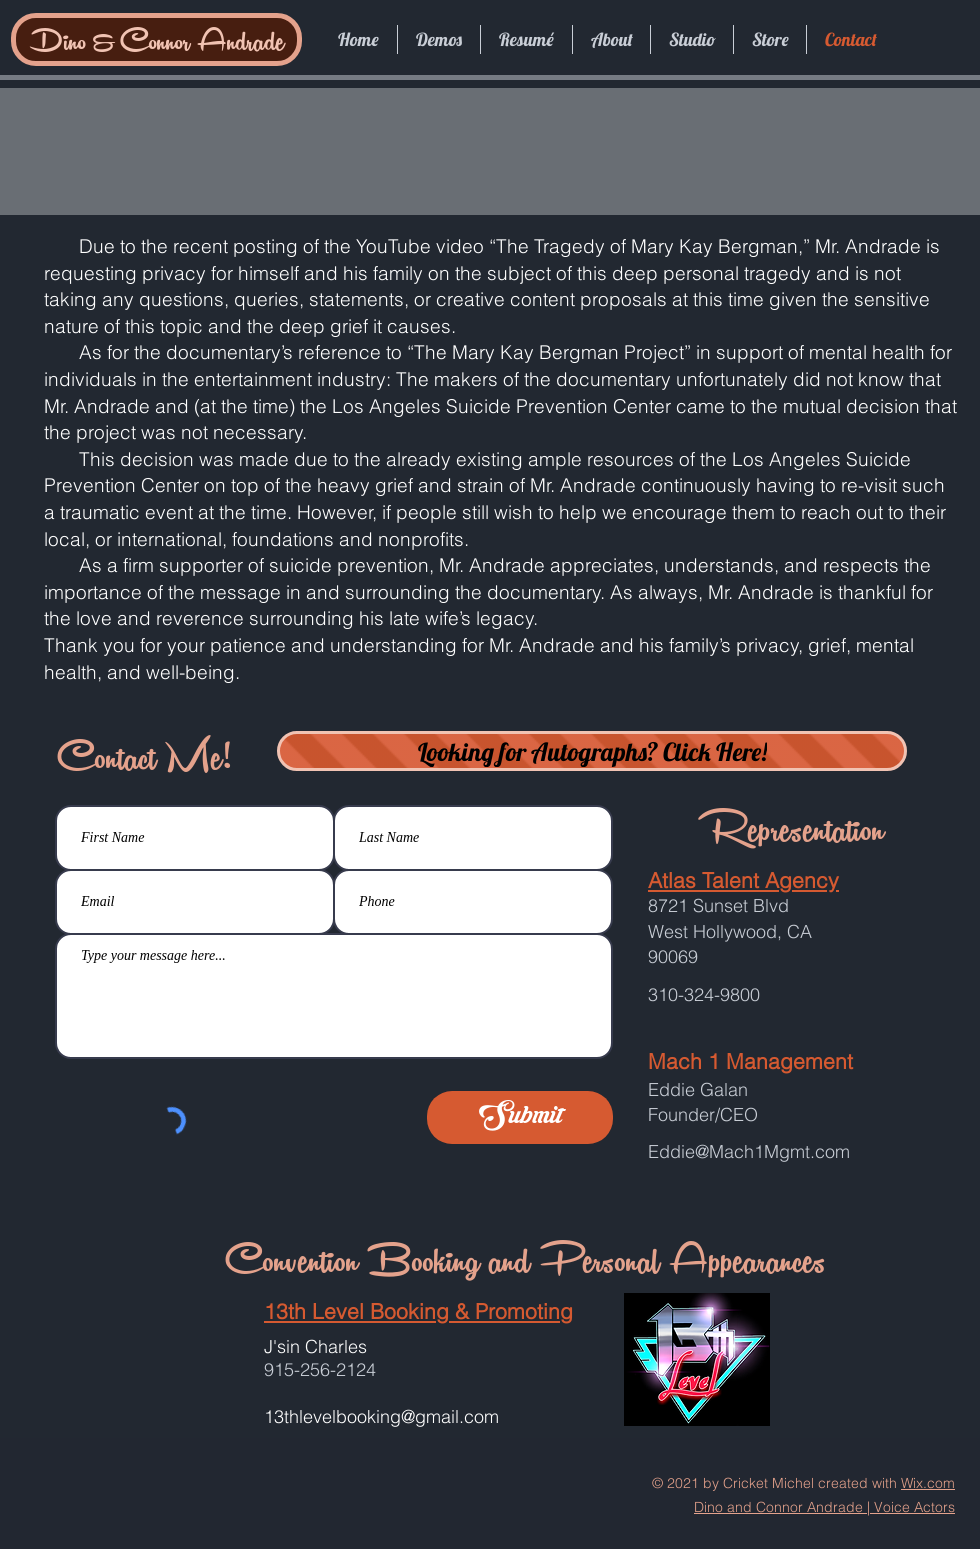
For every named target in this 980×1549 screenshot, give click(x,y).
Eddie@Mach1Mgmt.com (749, 1151)
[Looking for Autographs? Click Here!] (592, 751)
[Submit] (520, 1117)
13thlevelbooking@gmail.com (381, 1416)
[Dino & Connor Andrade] (156, 39)
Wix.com (928, 1483)
